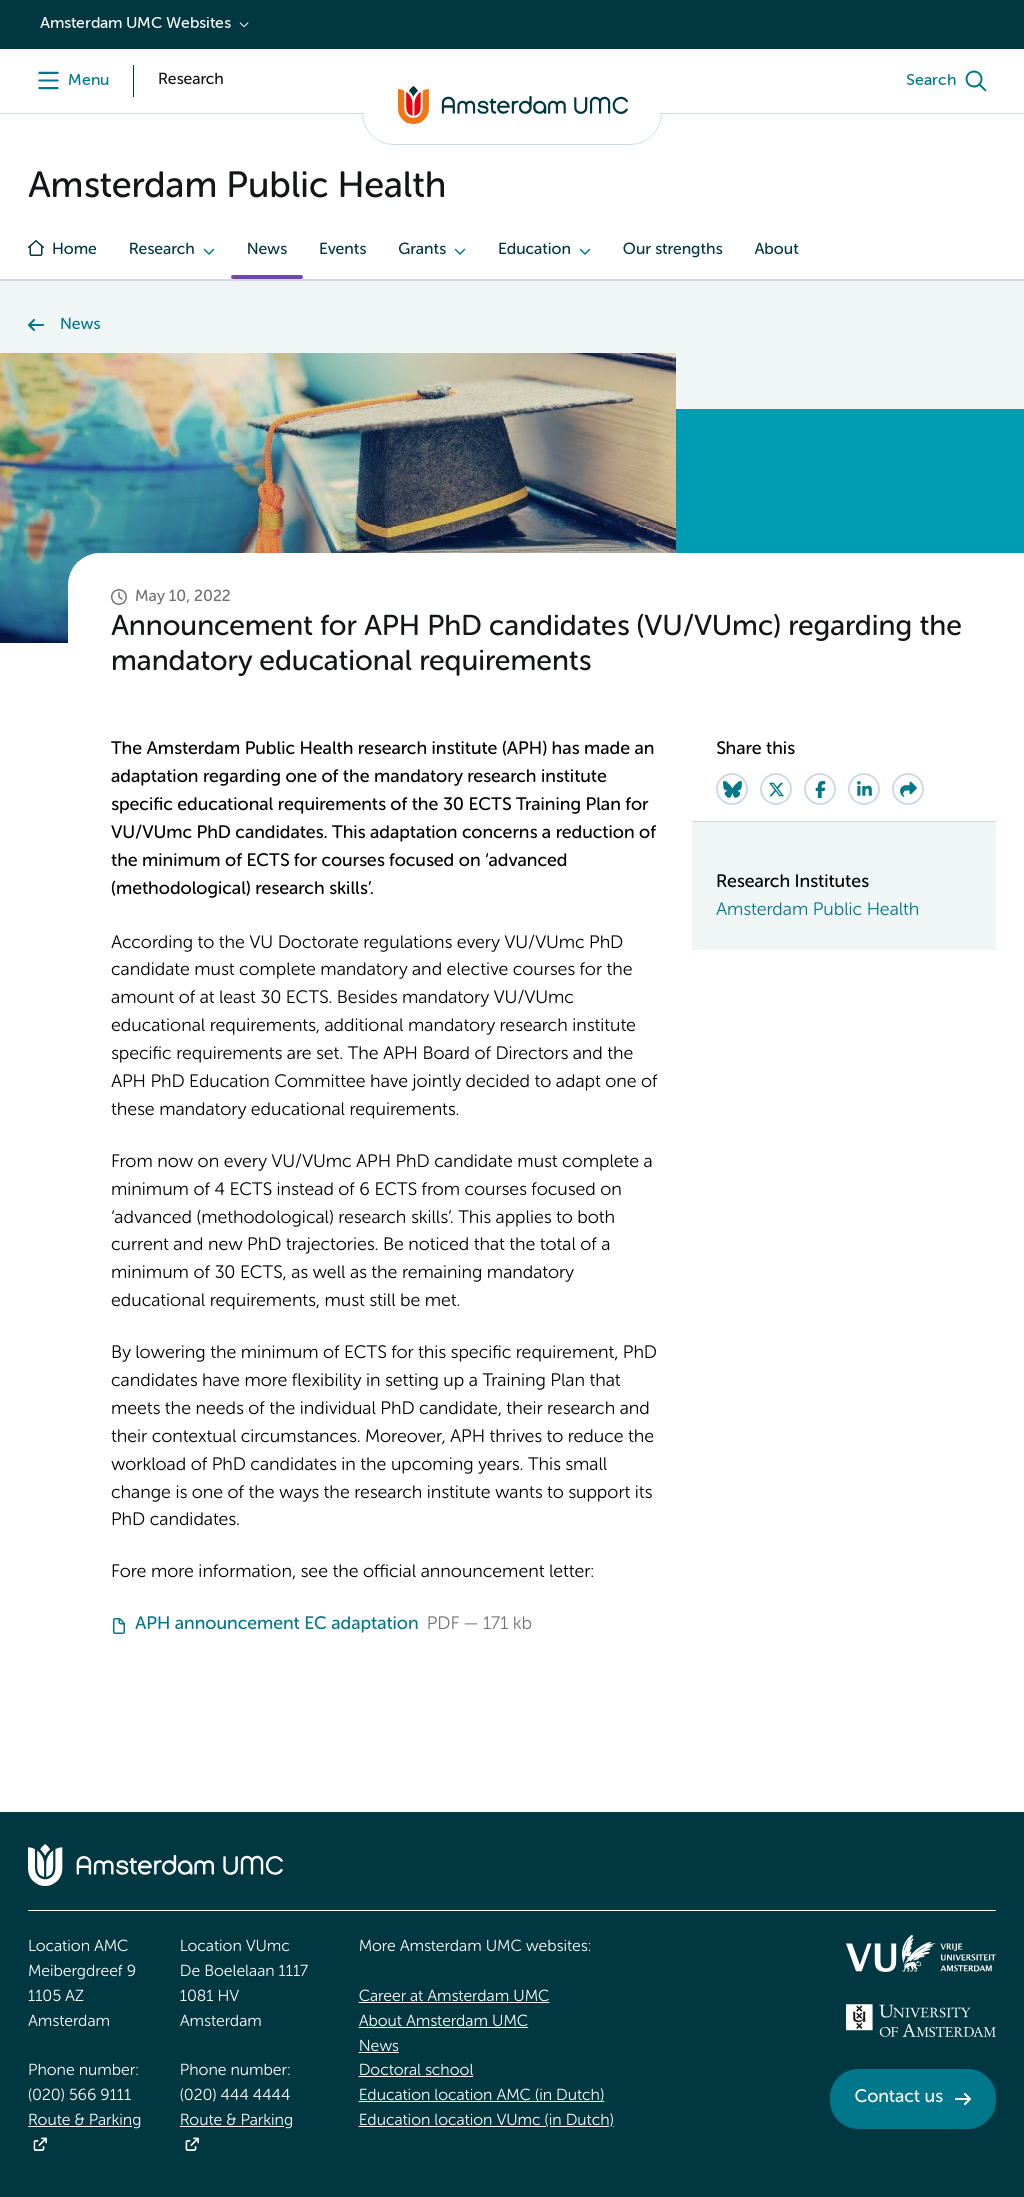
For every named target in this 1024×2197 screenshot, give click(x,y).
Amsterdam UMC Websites (135, 24)
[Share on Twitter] (776, 789)
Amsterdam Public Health (817, 911)
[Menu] (68, 81)
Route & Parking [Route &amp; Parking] (84, 2121)
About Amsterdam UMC (443, 2022)
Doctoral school (416, 2071)
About (776, 250)
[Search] (951, 81)
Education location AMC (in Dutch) (482, 2096)
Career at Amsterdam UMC (454, 1997)
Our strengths (673, 250)
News (267, 250)
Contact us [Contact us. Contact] (899, 2098)
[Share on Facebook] (820, 789)
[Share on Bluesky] (732, 789)
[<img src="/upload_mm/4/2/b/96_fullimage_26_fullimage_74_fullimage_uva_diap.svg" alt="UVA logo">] (921, 2021)
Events (342, 250)
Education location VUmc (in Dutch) (486, 2121)
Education (534, 250)
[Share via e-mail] (908, 789)
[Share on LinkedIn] (864, 789)
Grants (422, 250)
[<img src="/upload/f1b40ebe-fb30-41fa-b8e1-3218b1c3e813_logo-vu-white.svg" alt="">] (921, 1953)
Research (162, 250)
